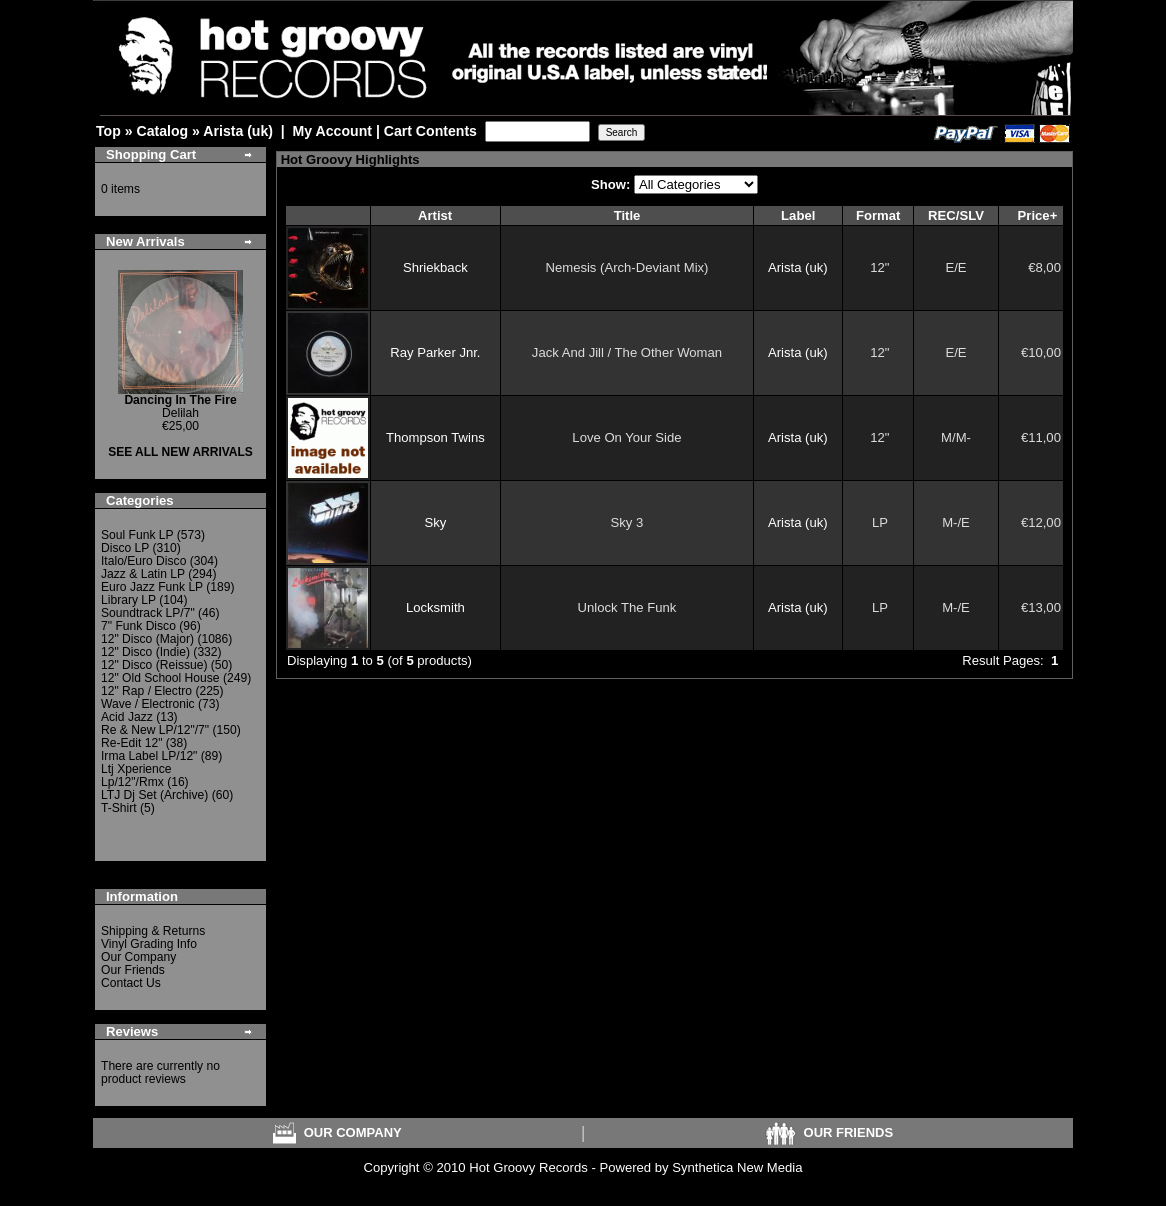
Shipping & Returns (153, 931)
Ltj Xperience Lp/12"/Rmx (136, 775)
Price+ (1038, 215)
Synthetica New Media (737, 1167)
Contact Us (131, 983)
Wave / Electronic (148, 704)
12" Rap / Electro (146, 691)
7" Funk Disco (138, 626)
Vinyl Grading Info (149, 944)
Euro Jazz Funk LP (152, 587)
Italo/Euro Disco (143, 561)
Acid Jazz (127, 717)
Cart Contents (430, 131)
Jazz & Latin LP (143, 574)
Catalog (162, 131)
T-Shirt (119, 808)
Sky (435, 522)
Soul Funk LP (137, 535)
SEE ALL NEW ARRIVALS (180, 452)
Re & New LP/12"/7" (155, 730)
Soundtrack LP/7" (148, 613)
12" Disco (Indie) (145, 652)
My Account (332, 131)
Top (108, 131)
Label (798, 215)
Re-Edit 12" (131, 743)
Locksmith (435, 607)
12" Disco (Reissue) (154, 665)
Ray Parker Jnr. (435, 352)
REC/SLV (956, 215)
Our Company (138, 957)
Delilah (180, 406)
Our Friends (133, 970)
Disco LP (125, 548)
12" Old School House (160, 678)
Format (878, 215)
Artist (435, 215)
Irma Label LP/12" (149, 756)
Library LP (128, 600)
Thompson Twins (435, 437)
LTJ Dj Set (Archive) (154, 795)
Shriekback (435, 267)
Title (627, 215)
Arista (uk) (238, 131)
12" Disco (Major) (147, 639)
